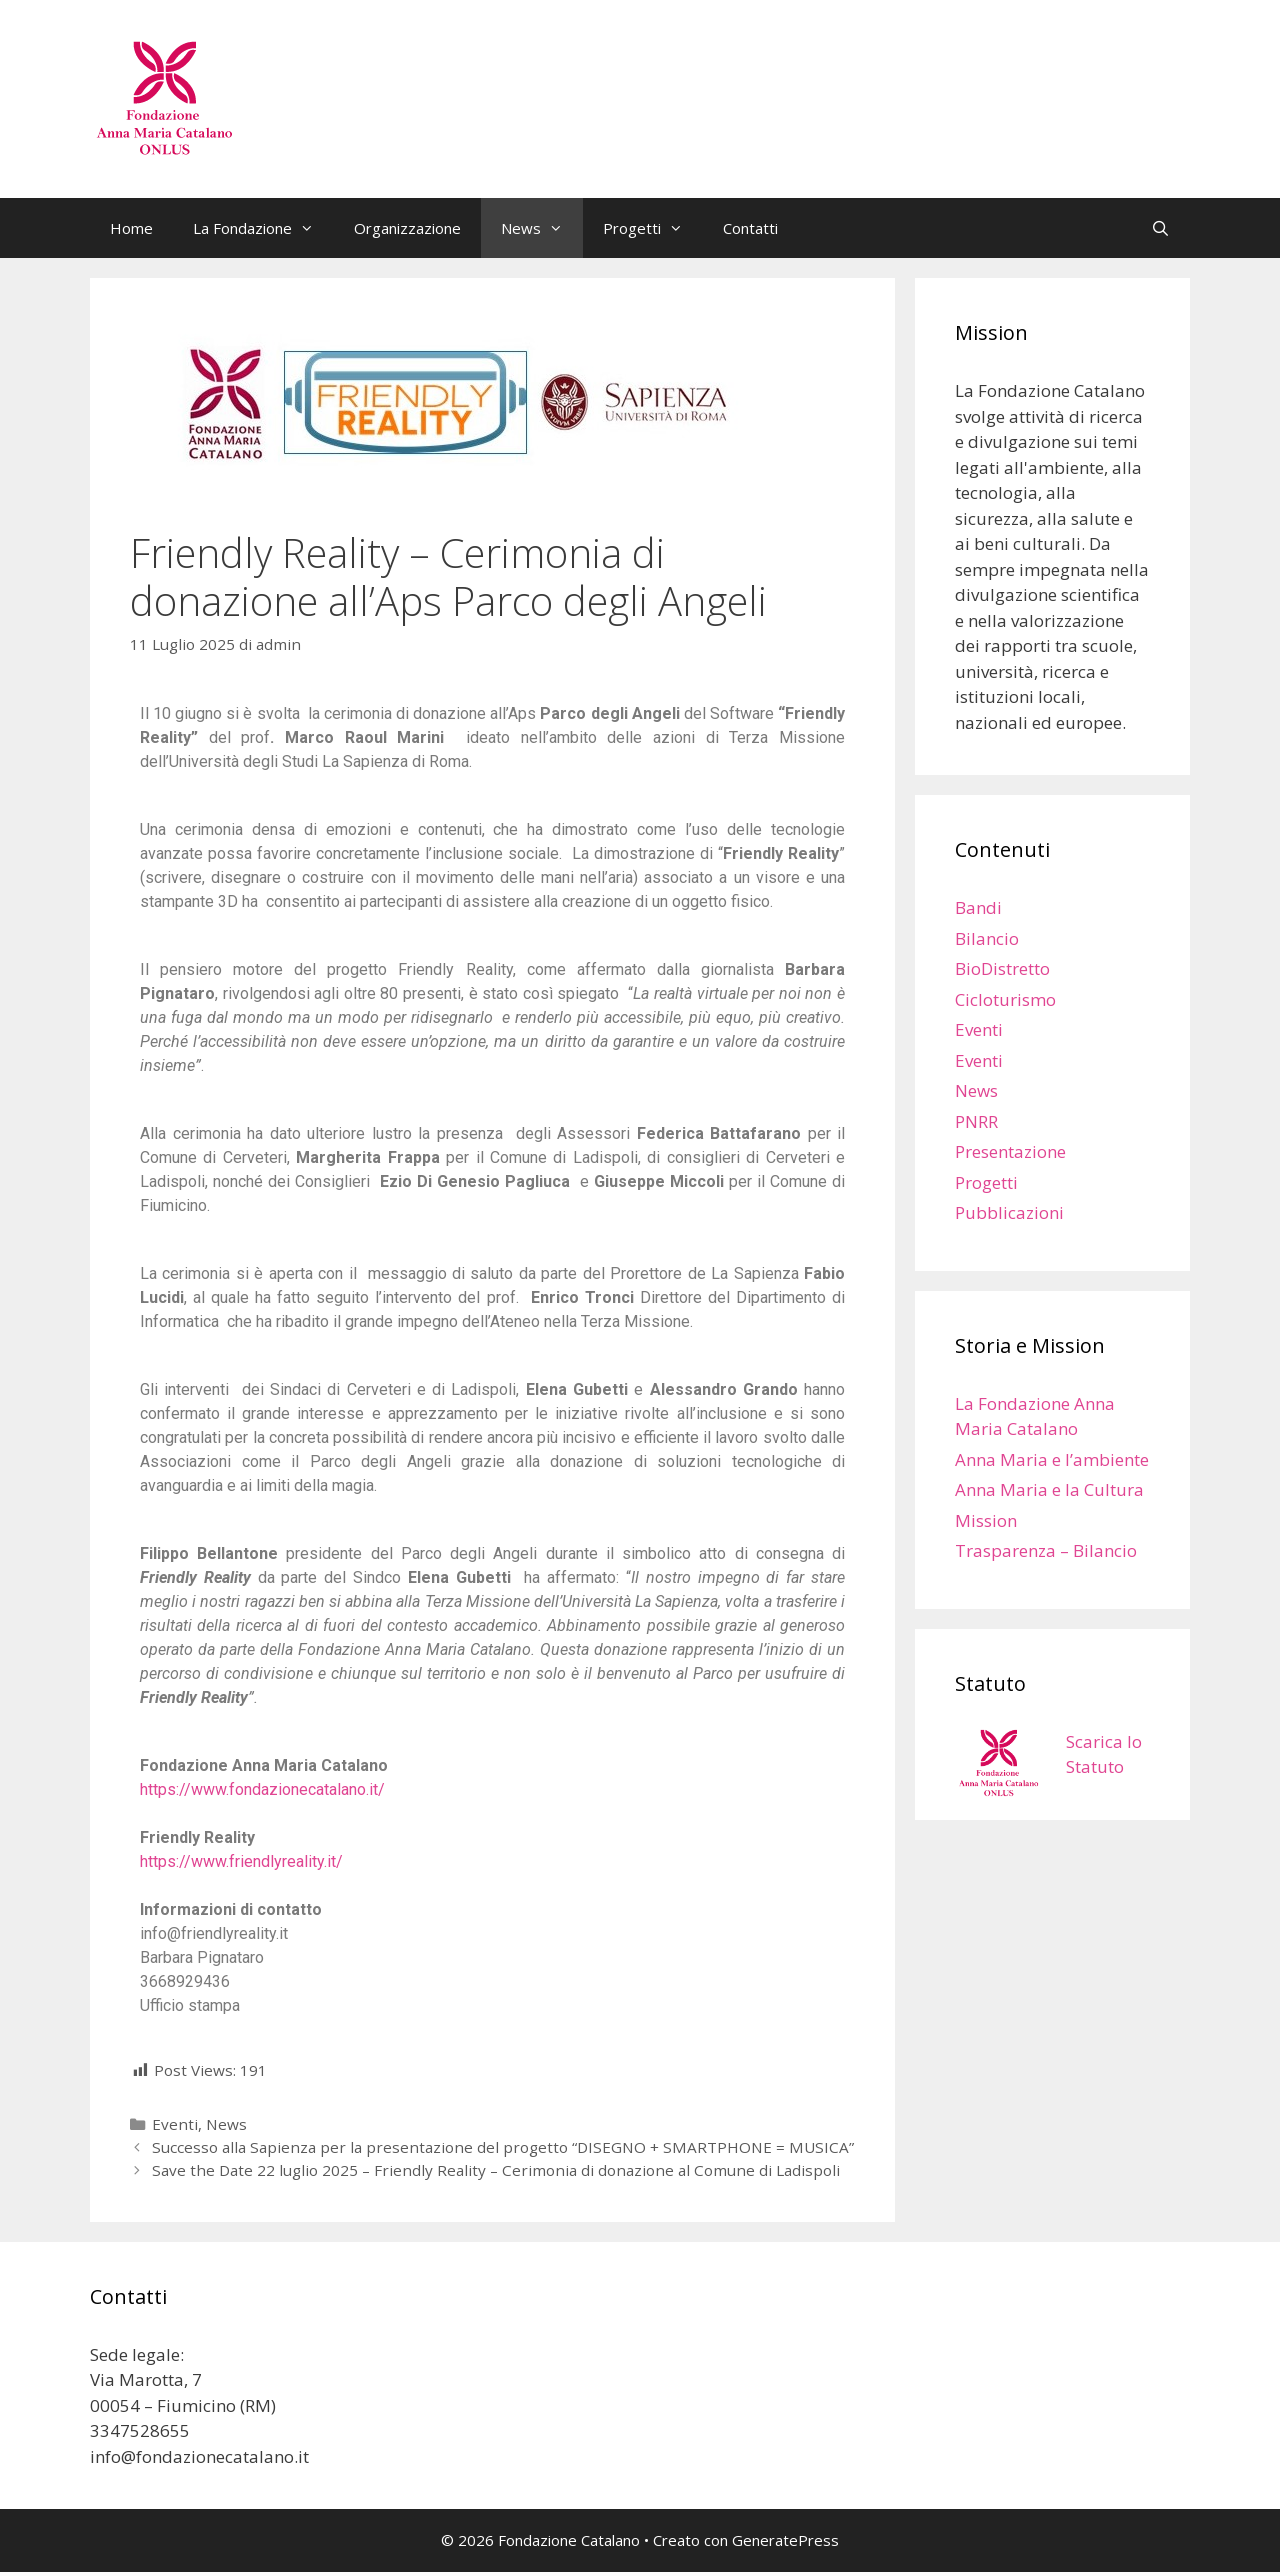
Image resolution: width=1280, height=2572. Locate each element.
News (542, 228)
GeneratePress (785, 2540)
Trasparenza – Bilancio (1046, 1550)
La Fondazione (263, 228)
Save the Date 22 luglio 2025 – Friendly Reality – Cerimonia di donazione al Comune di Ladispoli (496, 2170)
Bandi (978, 907)
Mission (986, 1520)
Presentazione (1010, 1151)
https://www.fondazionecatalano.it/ (262, 1789)
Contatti (750, 228)
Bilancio (987, 938)
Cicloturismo (1005, 999)
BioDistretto (1002, 968)
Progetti (653, 228)
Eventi (175, 2124)
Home (131, 228)
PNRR (976, 1121)
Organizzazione (407, 228)
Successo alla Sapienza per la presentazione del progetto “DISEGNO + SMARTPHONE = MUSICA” (503, 2147)
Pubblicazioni (1009, 1212)
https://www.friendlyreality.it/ (241, 1861)
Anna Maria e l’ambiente (1052, 1459)
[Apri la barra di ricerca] (1160, 228)
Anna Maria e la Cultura (1049, 1489)
